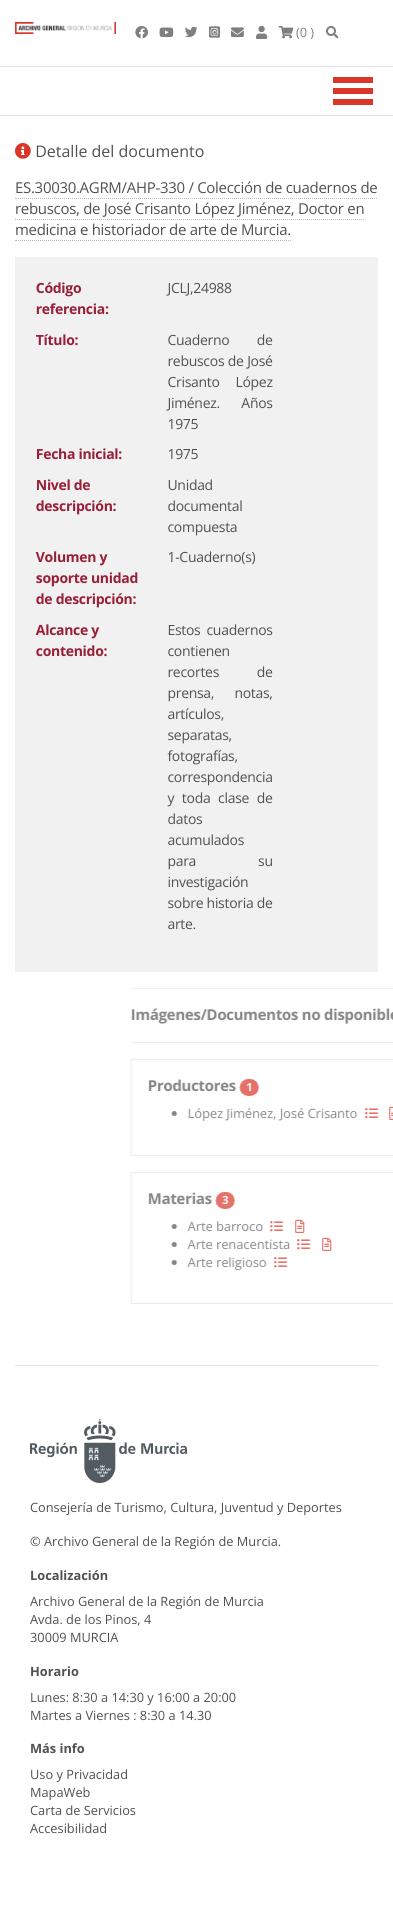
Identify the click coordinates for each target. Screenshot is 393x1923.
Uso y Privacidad (79, 1774)
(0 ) (297, 32)
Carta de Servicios (83, 1810)
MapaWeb (60, 1792)
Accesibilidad (68, 1828)
